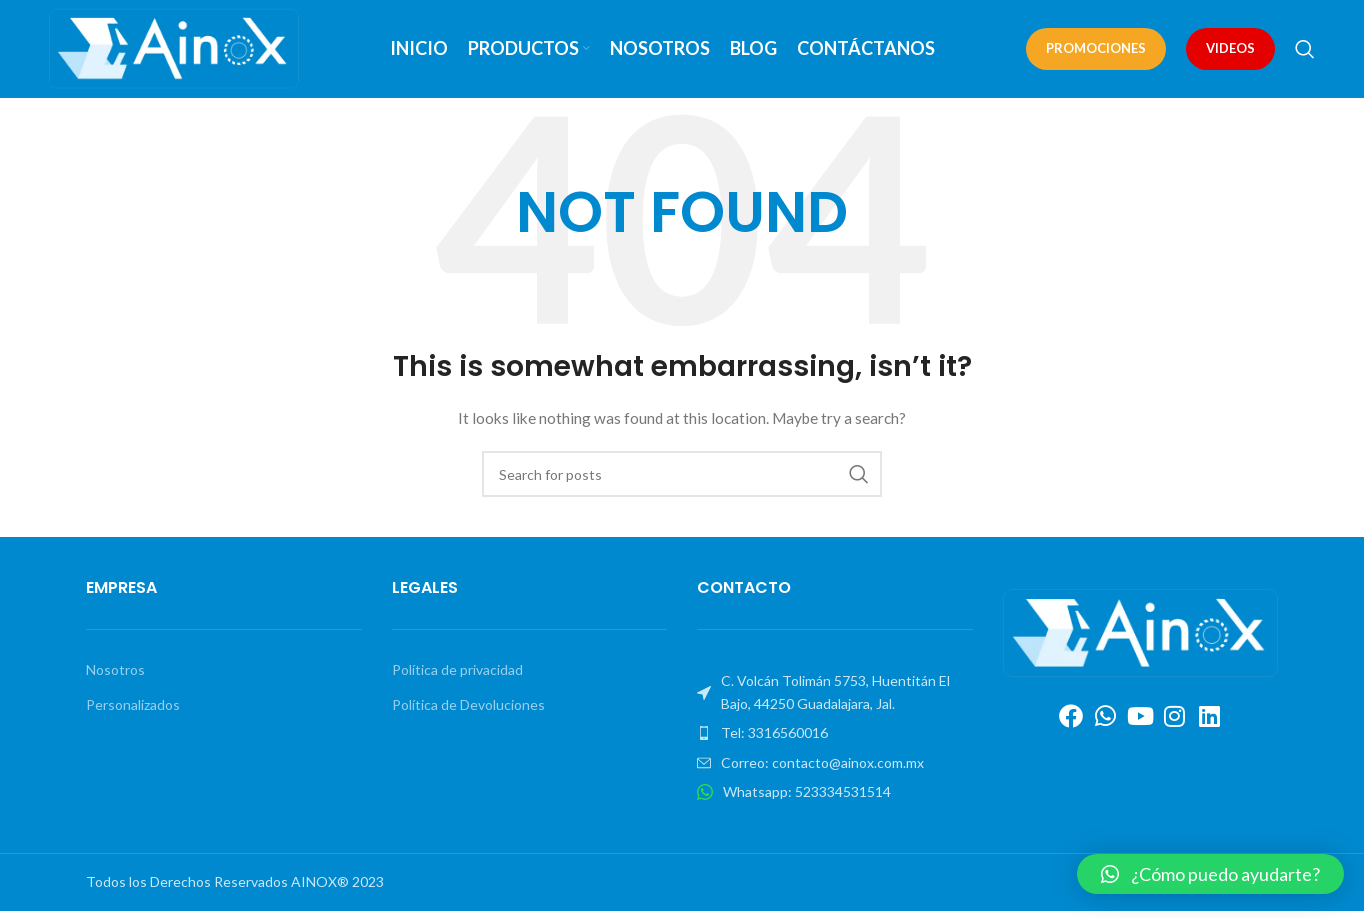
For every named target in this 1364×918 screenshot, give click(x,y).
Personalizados (133, 711)
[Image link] (1141, 637)
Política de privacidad (457, 676)
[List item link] (835, 740)
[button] (1210, 874)
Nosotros (115, 676)
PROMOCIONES (1096, 51)
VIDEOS (1230, 51)
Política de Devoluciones (468, 711)
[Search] (1305, 52)
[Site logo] (174, 50)
